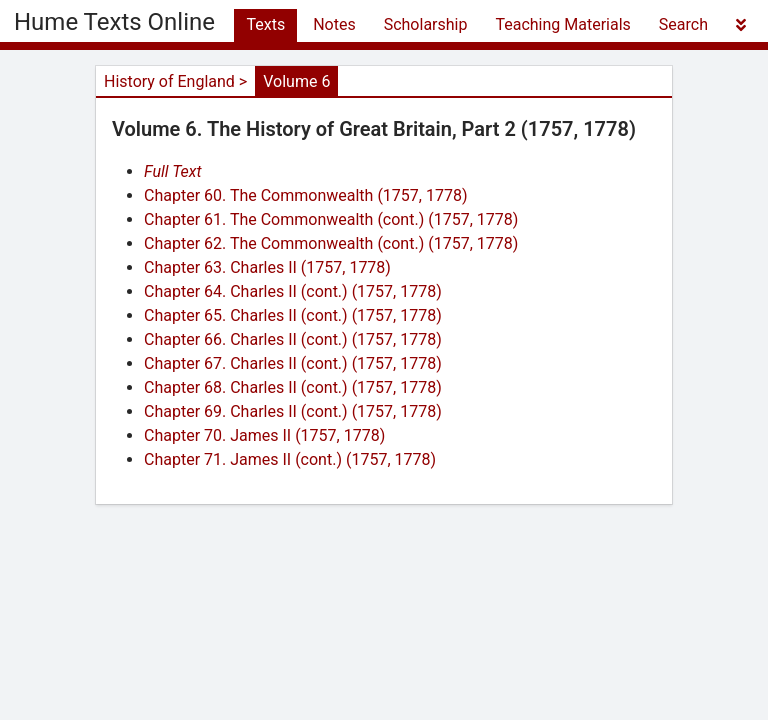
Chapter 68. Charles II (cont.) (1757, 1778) (293, 387)
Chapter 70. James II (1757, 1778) (264, 435)
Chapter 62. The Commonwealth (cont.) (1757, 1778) (331, 243)
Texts (265, 24)
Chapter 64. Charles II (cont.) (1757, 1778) (293, 291)
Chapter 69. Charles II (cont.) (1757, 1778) (293, 411)
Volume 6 (296, 81)
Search (683, 24)
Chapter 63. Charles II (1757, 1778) (267, 267)
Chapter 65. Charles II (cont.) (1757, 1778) (293, 315)
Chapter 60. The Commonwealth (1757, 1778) (305, 195)
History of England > (175, 81)
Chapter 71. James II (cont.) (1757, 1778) (290, 459)
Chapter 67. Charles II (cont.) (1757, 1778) (293, 363)
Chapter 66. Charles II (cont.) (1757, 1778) (293, 339)
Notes (334, 24)
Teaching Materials (562, 24)
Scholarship (426, 24)
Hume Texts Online (114, 22)
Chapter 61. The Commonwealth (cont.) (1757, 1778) (331, 219)
